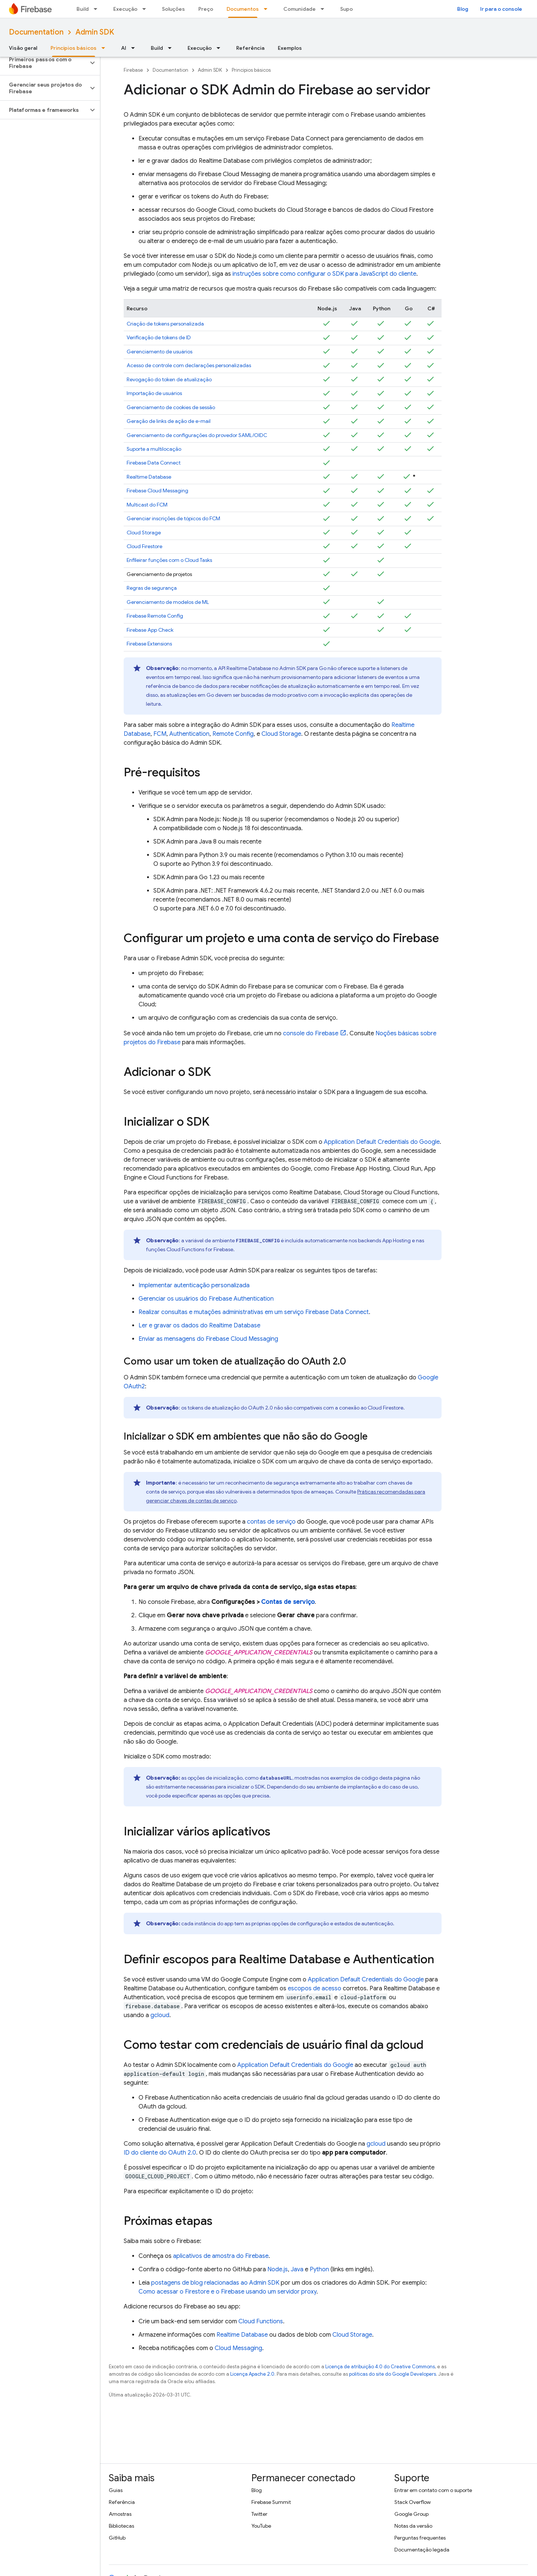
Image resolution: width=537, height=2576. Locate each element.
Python (319, 2269)
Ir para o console (501, 9)
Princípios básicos (251, 70)
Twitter (259, 2514)
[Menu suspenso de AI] (135, 48)
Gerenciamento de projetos (159, 574)
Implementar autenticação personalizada (194, 1285)
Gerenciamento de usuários (159, 351)
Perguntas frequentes (420, 2537)
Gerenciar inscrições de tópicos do (173, 518)
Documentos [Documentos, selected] (243, 9)
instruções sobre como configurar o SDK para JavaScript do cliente (324, 274)
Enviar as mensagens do (208, 1339)
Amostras (120, 2514)
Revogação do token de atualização (169, 379)
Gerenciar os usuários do (206, 1298)
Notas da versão (413, 2525)
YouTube (261, 2525)
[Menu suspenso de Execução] (146, 9)
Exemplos (290, 48)
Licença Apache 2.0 (252, 2374)
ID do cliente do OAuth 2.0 (160, 2152)
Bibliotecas (121, 2525)
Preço (205, 9)
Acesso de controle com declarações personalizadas (189, 365)
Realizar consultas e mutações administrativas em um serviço (254, 1312)
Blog (462, 9)
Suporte (350, 9)
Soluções (173, 9)
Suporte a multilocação (154, 449)
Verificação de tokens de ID (159, 337)
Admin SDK (94, 32)
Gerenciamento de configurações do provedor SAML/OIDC (197, 435)
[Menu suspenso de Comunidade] (324, 9)
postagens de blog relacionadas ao (215, 2283)
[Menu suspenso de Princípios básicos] (105, 48)
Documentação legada (421, 2549)
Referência (250, 48)
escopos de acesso (314, 1988)
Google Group (411, 2514)
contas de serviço (271, 1521)
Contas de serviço (288, 1602)
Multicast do (147, 504)
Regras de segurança (152, 588)
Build (83, 9)
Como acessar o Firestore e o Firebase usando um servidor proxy (227, 2291)
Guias (116, 2490)
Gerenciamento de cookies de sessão (171, 407)
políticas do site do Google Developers (392, 2374)
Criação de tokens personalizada (165, 323)
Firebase (133, 70)
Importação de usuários (154, 393)
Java (297, 2269)
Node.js (277, 2269)
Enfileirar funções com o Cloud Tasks (169, 560)
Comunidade (299, 9)
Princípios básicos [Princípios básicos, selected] (74, 48)
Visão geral (23, 48)
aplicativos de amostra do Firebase (220, 2256)
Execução (125, 9)
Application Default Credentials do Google (382, 1142)
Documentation (36, 32)
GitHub (117, 2537)
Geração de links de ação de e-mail (169, 421)
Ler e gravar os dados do (199, 1325)
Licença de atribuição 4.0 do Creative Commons (380, 2366)
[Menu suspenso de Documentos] (268, 9)
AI (123, 48)
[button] (44, 63)
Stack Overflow (412, 2502)
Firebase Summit (271, 2502)
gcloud (159, 2015)
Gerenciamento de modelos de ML (168, 602)
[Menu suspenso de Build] (98, 9)
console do (310, 1033)
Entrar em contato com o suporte (433, 2490)
